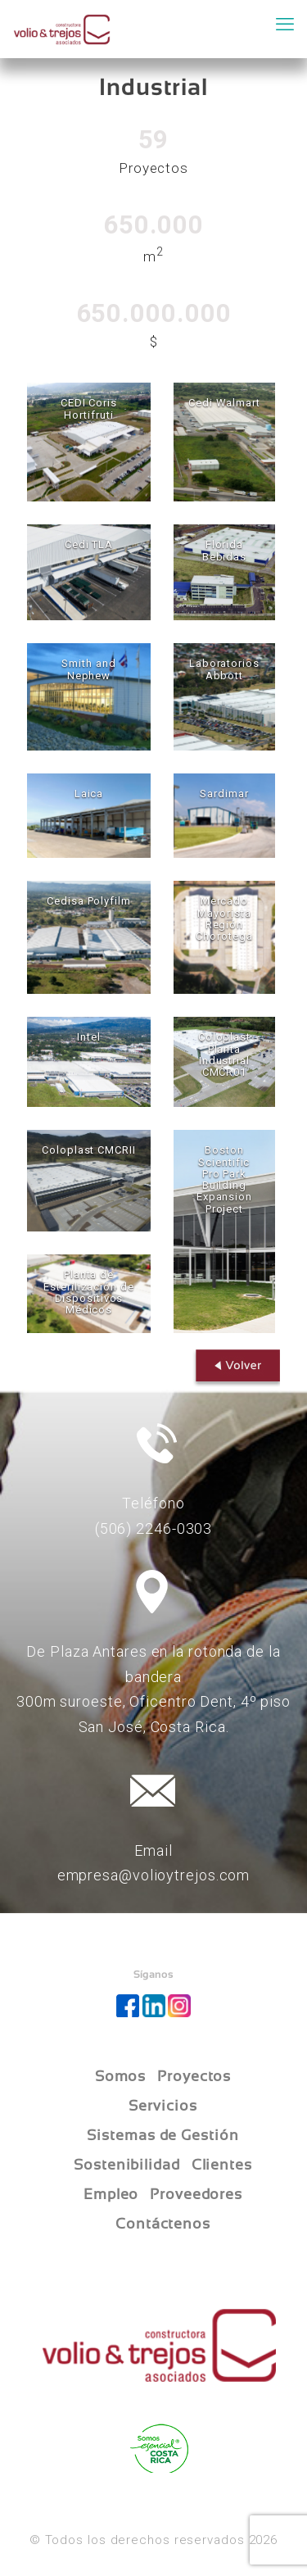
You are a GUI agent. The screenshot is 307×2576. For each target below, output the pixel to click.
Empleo (111, 2194)
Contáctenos (162, 2223)
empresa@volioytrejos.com (154, 1875)
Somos (121, 2076)
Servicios (162, 2106)
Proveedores (196, 2194)
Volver (233, 1369)
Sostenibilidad (127, 2164)
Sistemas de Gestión (162, 2135)
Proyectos (194, 2076)
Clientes (222, 2164)
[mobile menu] (285, 25)
